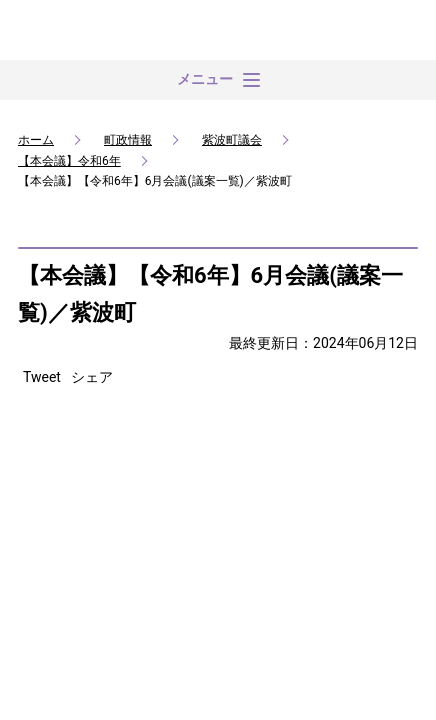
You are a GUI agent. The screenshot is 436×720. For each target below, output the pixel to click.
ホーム (36, 140)
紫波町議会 (232, 140)
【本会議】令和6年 (69, 161)
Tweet (42, 377)
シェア (92, 377)
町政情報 (128, 140)
